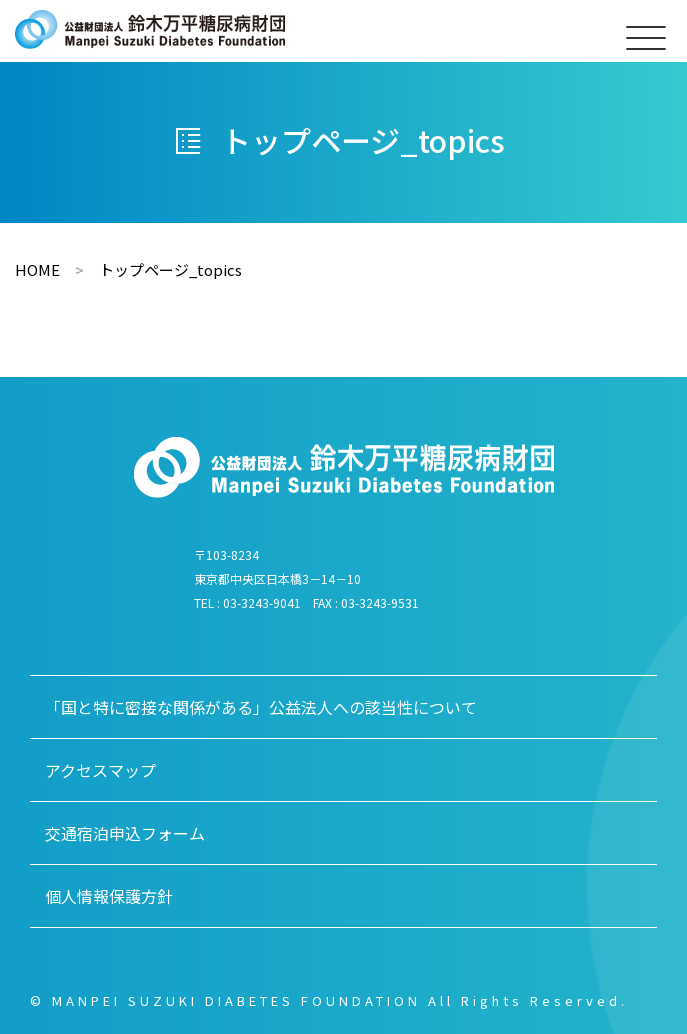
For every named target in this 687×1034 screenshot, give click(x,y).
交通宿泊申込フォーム (125, 833)
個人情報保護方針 (109, 896)
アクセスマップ (100, 770)
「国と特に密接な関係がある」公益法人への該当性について (261, 707)
